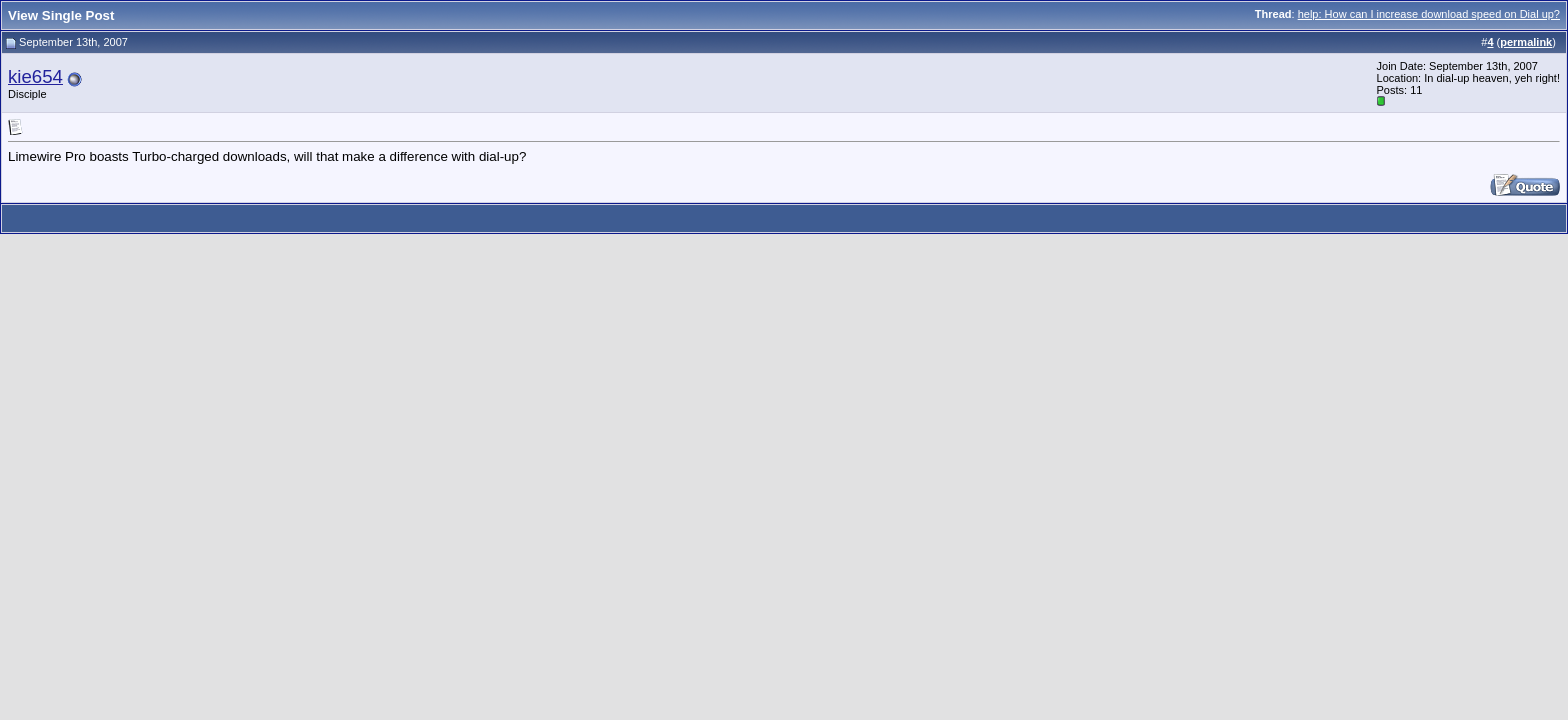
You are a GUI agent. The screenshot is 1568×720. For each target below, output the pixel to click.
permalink (1526, 42)
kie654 (35, 76)
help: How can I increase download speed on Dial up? (1429, 14)
